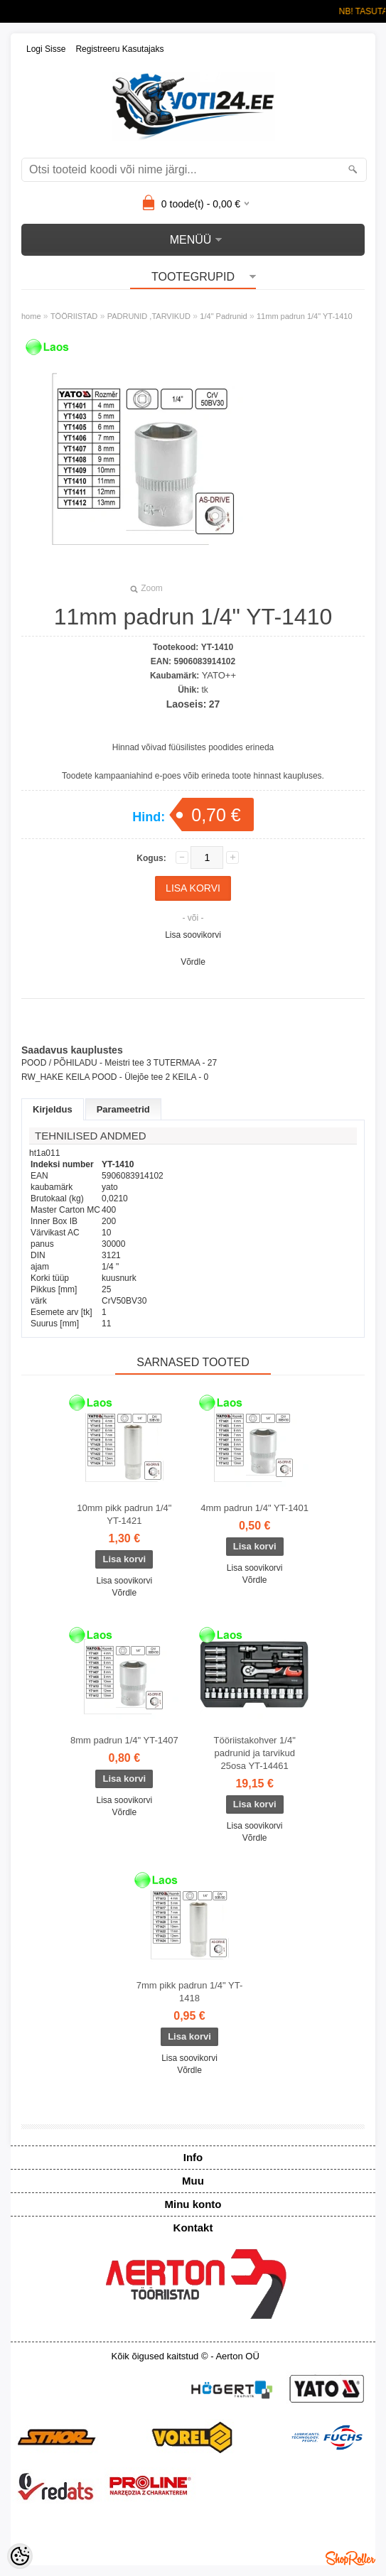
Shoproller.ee (350, 2558)
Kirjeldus (53, 1109)
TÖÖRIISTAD (73, 316)
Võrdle (193, 962)
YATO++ (219, 675)
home (31, 316)
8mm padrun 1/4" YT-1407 (124, 1740)
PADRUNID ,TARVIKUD (149, 316)
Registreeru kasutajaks (119, 49)
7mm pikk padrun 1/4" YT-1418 (189, 1991)
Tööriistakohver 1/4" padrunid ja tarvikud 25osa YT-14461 (255, 1753)
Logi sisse (45, 49)
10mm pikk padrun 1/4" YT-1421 (124, 1514)
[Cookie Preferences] (20, 2556)
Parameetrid (123, 1109)
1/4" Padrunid (223, 316)
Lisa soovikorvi (193, 935)
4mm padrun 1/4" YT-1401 (254, 1508)
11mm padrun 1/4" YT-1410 (305, 316)
